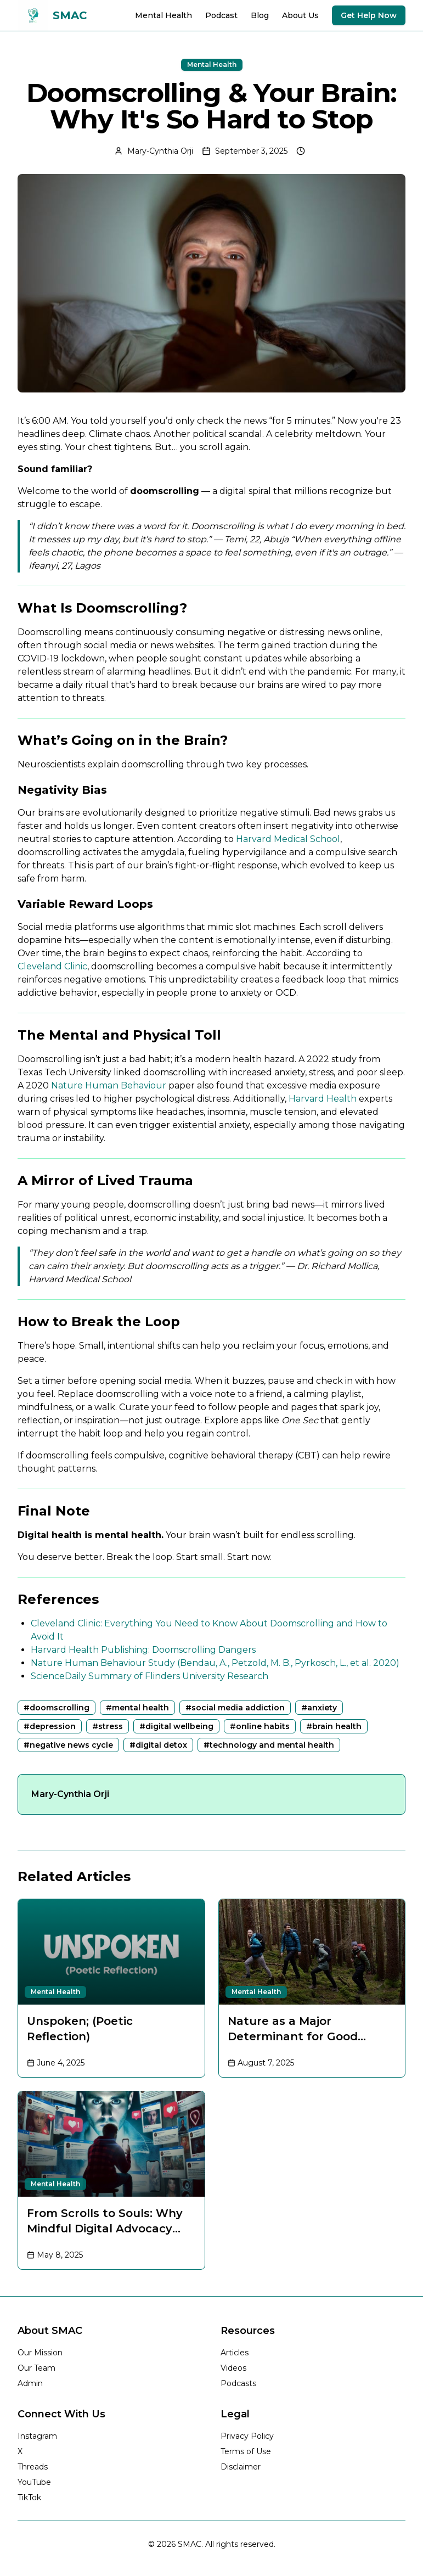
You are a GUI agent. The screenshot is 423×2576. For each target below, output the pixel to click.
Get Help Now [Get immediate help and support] (369, 15)
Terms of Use (246, 2451)
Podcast (221, 15)
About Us (300, 15)
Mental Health (163, 15)
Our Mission (40, 2353)
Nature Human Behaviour (108, 1085)
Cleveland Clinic (52, 966)
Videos (233, 2368)
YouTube (34, 2482)
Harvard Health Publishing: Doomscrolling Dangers (143, 1650)
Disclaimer (241, 2467)
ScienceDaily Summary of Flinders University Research (149, 1676)
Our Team (36, 2368)
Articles (235, 2353)
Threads (33, 2467)
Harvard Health (323, 1098)
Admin (30, 2383)
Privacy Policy (247, 2436)
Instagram (37, 2436)
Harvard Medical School (288, 839)
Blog (260, 15)
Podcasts (238, 2383)
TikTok (29, 2497)
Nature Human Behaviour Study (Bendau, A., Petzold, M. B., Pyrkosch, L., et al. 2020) (215, 1663)
